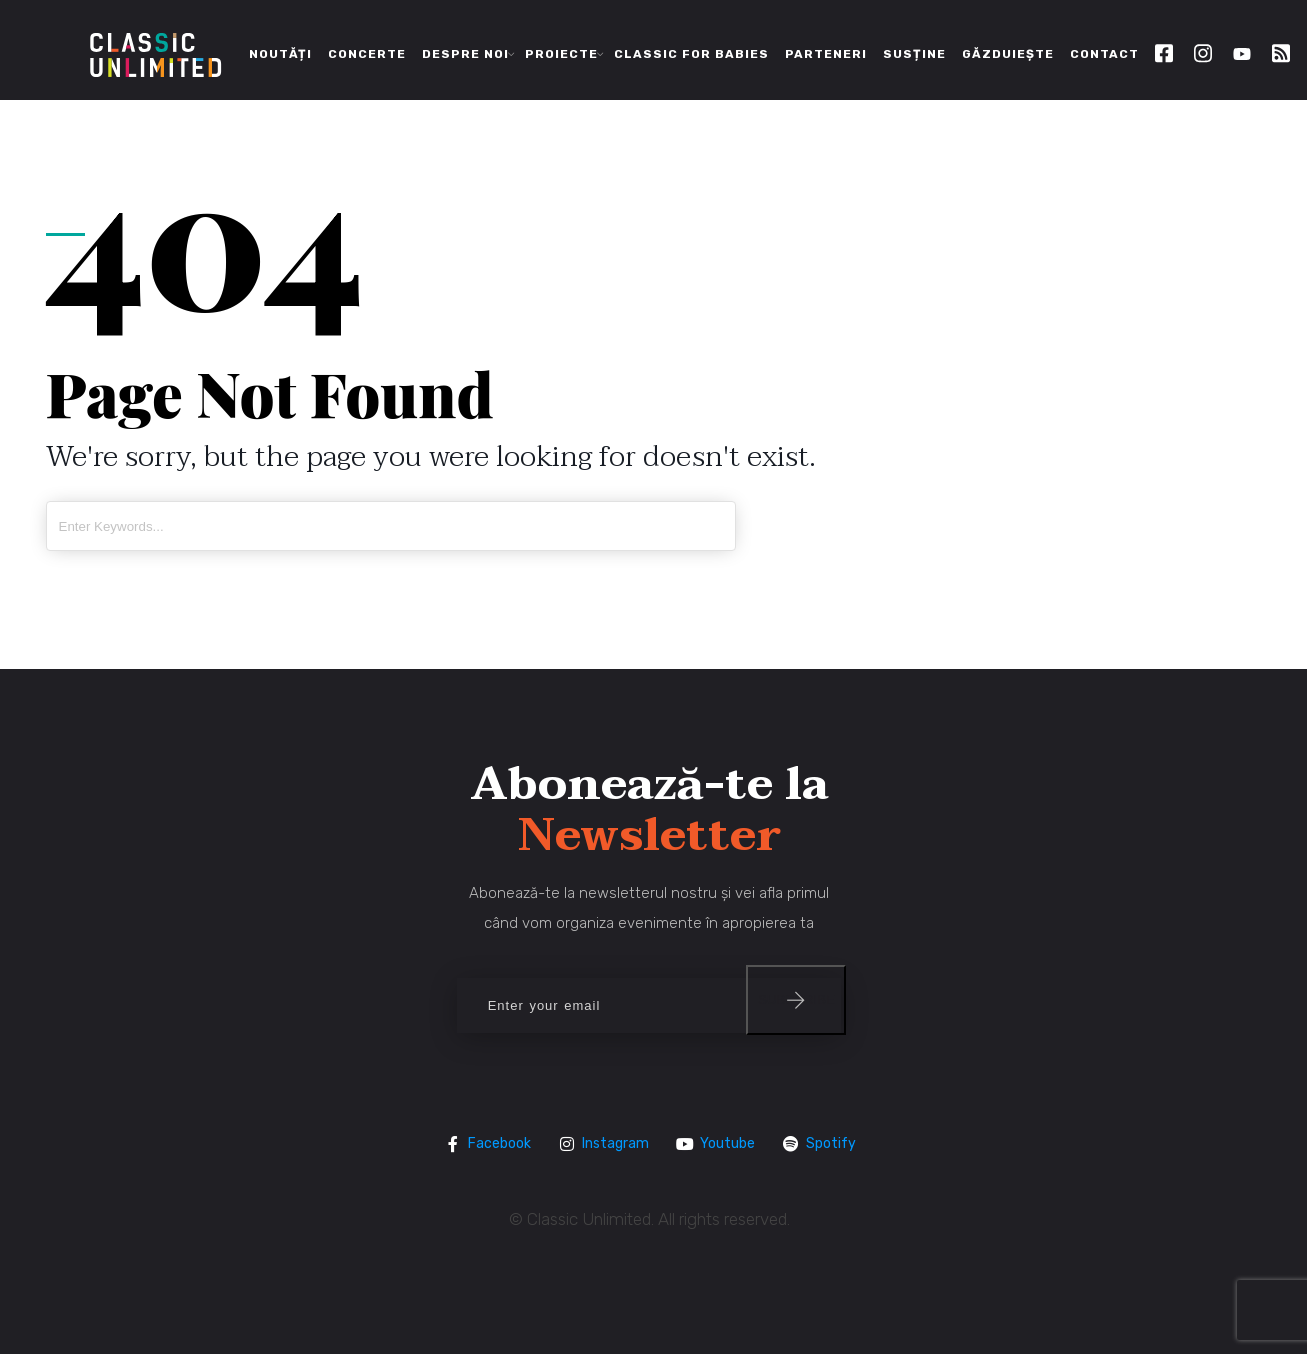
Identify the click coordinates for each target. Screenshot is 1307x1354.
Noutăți (280, 54)
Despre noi (465, 54)
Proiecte (561, 54)
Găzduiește (1008, 54)
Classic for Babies (691, 54)
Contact (1104, 54)
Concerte (367, 54)
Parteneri (826, 54)
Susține (914, 54)
